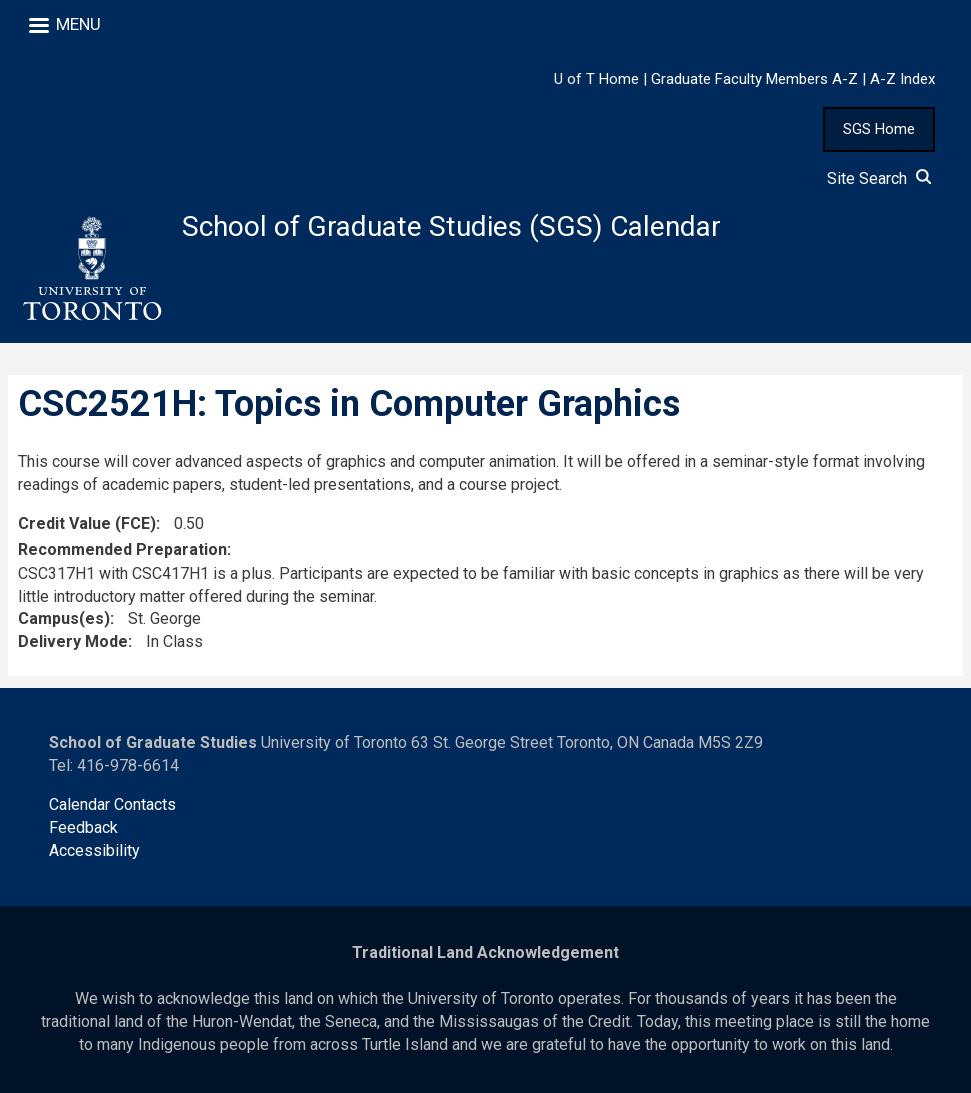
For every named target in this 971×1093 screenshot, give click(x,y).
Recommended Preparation (122, 549)
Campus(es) (64, 618)
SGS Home (879, 129)
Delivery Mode (73, 641)
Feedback (83, 827)
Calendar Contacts (112, 804)
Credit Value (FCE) (87, 523)
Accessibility (94, 850)
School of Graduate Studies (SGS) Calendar (451, 226)
